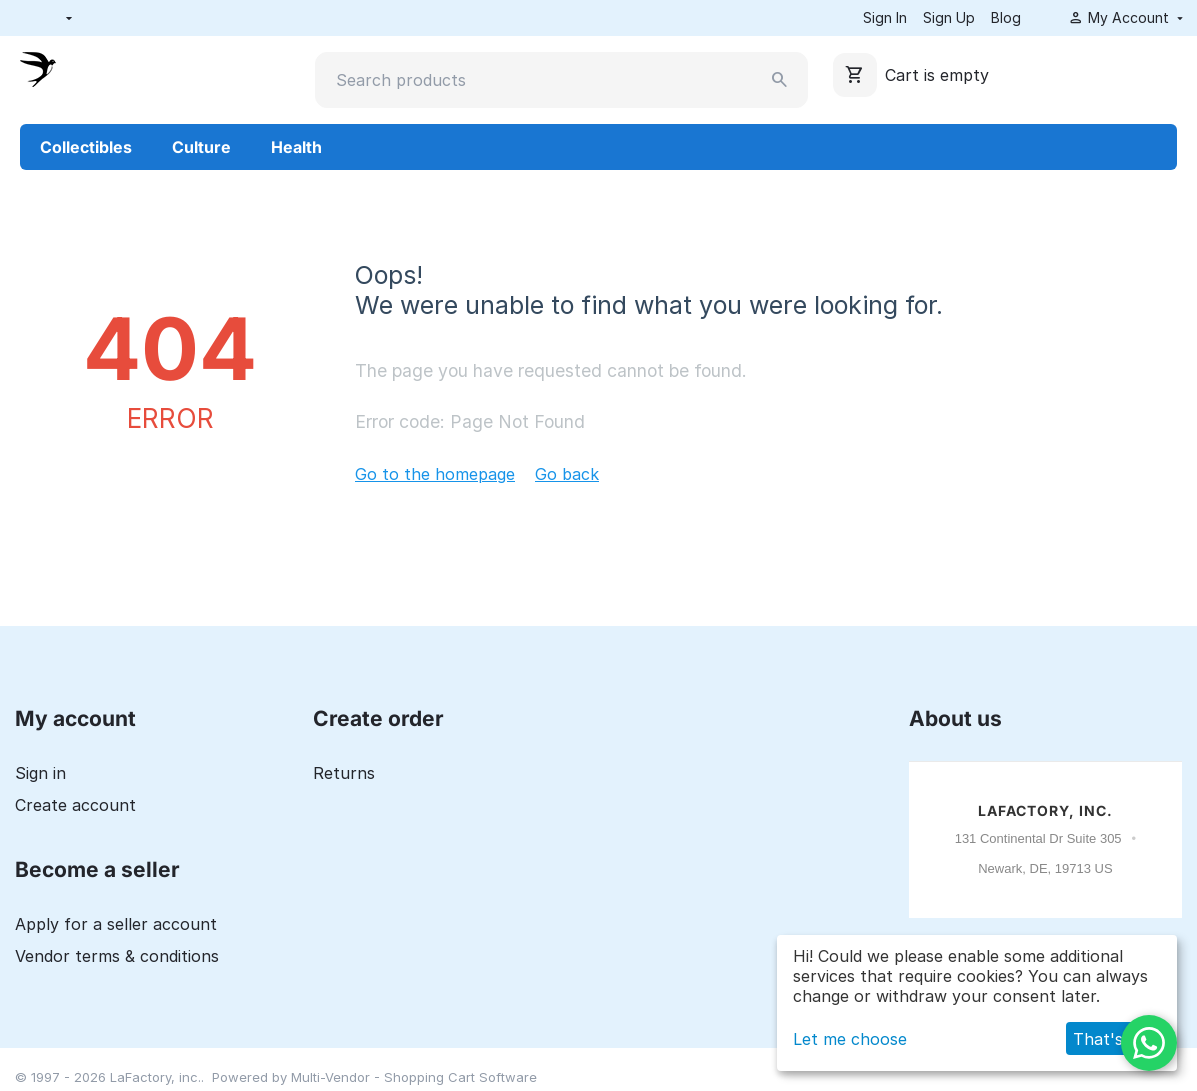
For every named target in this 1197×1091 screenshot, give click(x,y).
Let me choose (850, 1039)
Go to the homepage (435, 474)
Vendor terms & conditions (117, 956)
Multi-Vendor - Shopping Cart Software (414, 1077)
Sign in (40, 773)
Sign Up (949, 17)
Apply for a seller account (116, 924)
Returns (344, 773)
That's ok (1110, 1039)
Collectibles (86, 147)
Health (296, 147)
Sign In (885, 17)
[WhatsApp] (1149, 1043)
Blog (1006, 17)
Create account (75, 805)
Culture (201, 147)
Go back (567, 474)
